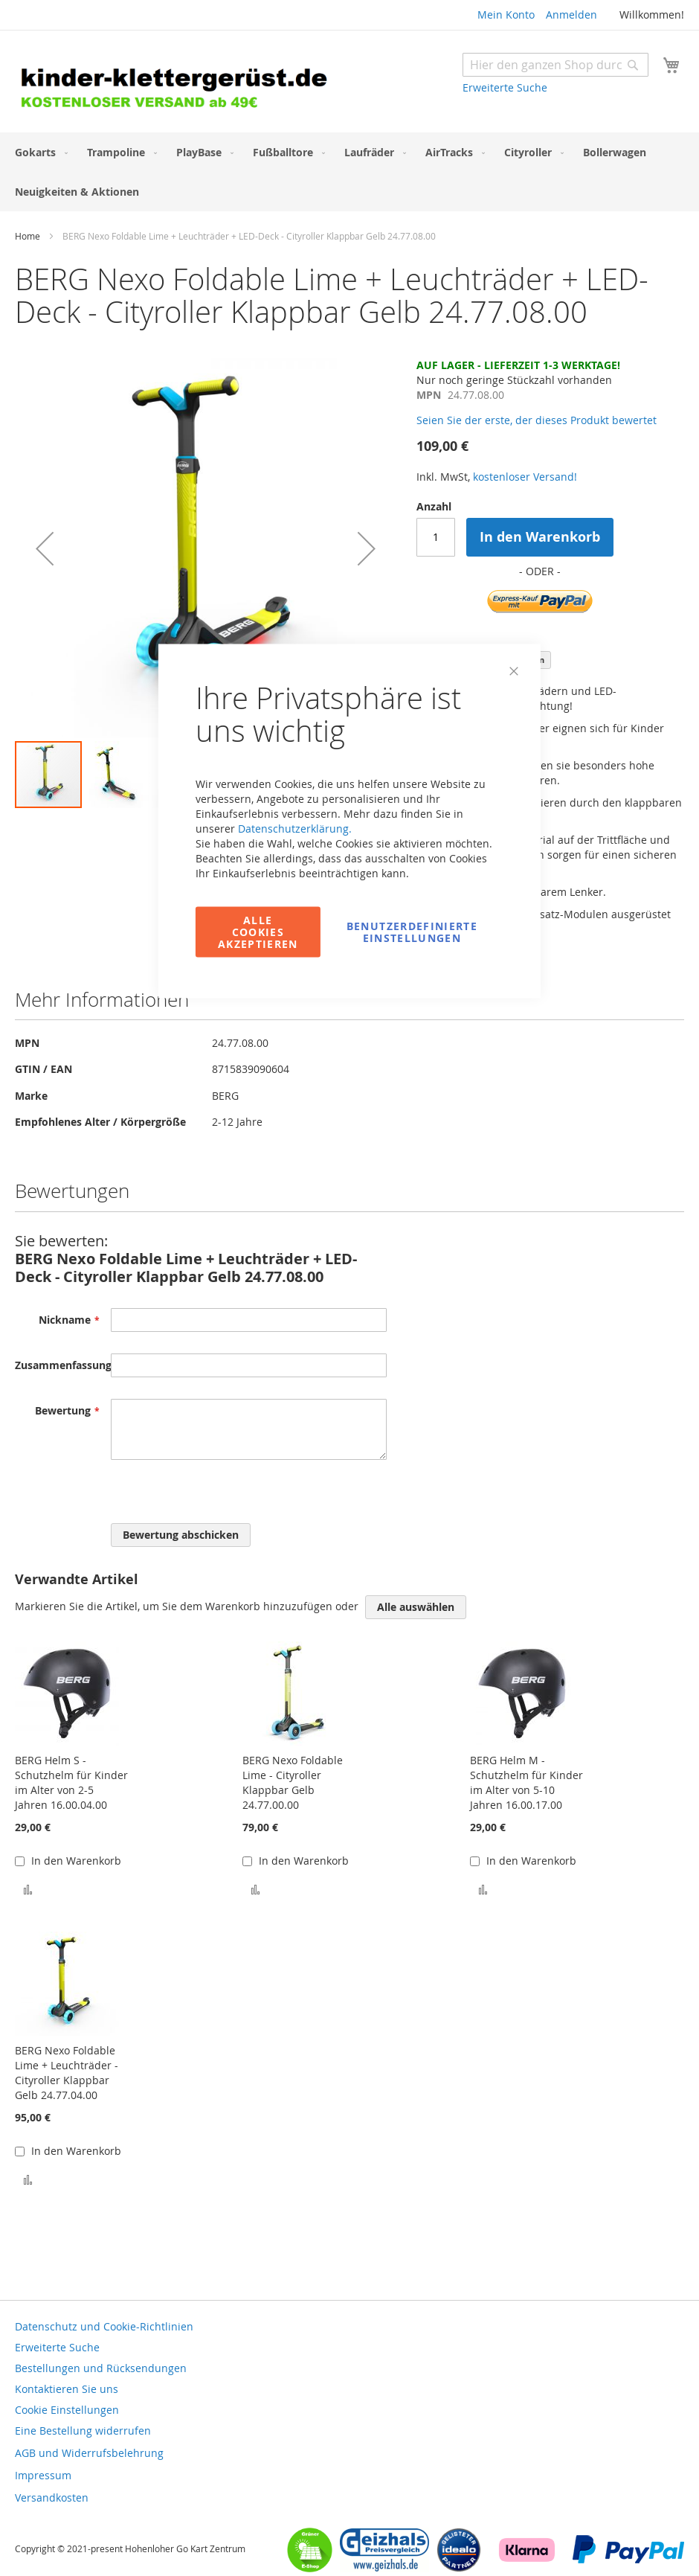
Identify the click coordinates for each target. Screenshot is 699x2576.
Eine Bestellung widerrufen (83, 2430)
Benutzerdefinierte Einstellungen (412, 932)
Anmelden (571, 14)
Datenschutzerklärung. (295, 828)
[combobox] (555, 65)
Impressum (43, 2475)
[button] (44, 549)
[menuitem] (38, 152)
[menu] (349, 171)
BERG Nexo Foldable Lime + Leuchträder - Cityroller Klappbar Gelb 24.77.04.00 (66, 2072)
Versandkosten (51, 2497)
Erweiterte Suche (505, 87)
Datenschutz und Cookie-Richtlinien (104, 2326)
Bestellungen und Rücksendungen (101, 2368)
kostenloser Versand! (525, 477)
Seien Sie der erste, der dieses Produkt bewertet (536, 420)
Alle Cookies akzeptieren (258, 932)
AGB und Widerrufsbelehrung (89, 2453)
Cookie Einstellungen (67, 2410)
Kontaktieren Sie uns (66, 2389)
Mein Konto (506, 14)
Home (27, 236)
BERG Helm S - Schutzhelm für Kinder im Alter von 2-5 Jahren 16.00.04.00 (71, 1782)
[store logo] (182, 83)
